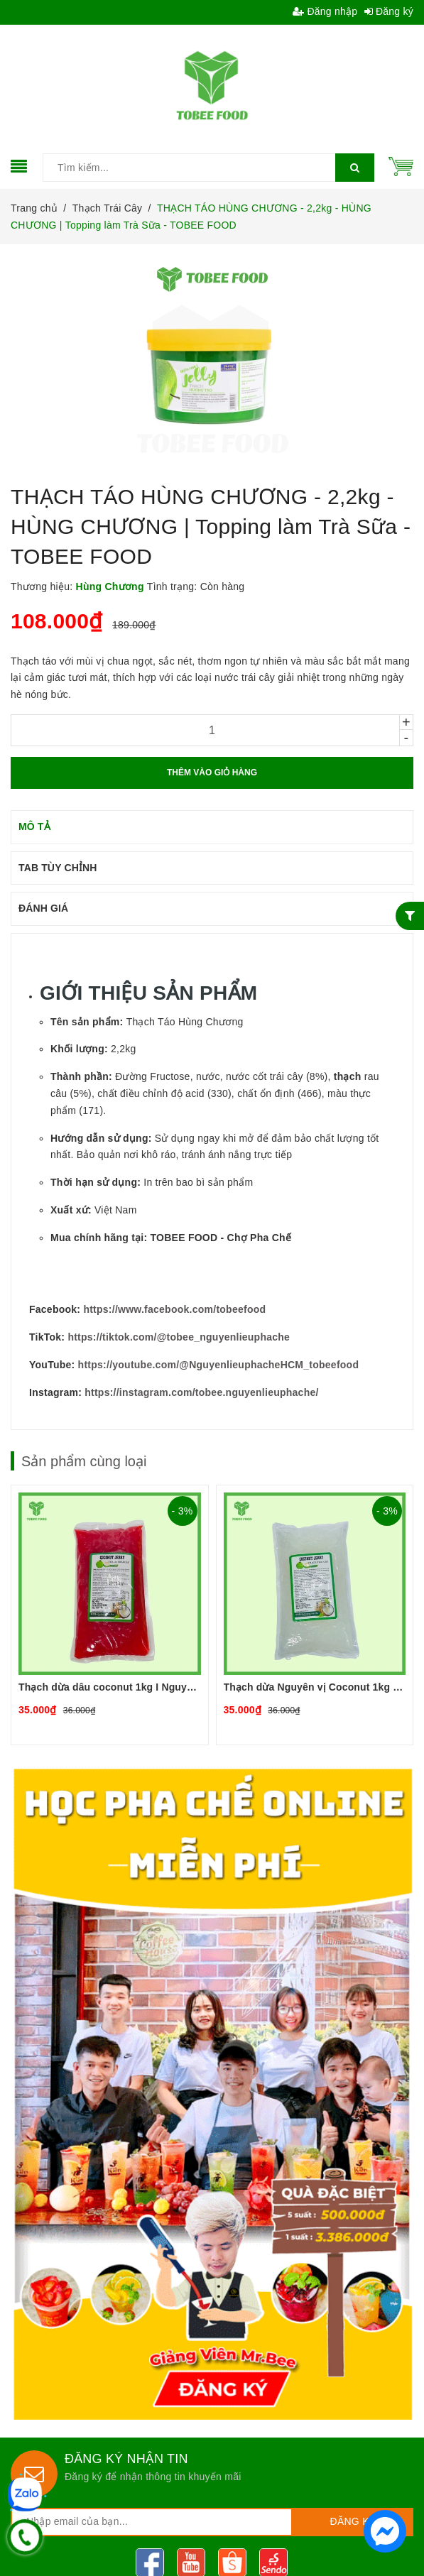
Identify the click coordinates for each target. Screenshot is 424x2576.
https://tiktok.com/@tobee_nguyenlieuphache (178, 1337)
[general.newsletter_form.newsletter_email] (152, 2522)
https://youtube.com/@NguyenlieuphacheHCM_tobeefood (218, 1364)
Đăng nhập (325, 11)
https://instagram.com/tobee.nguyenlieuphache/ (201, 1392)
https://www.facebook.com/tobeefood (174, 1309)
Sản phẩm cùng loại (83, 1461)
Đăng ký (389, 11)
